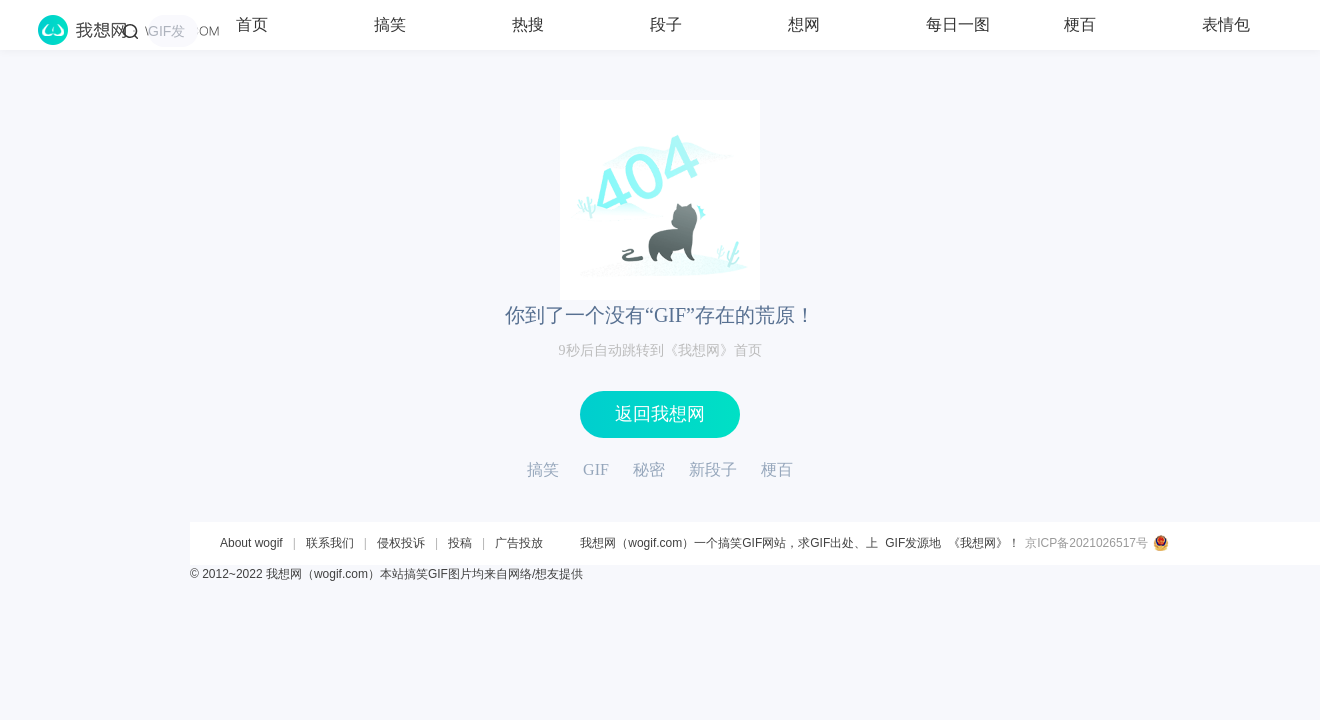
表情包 (1226, 24)
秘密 (649, 469)
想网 (804, 24)
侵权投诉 (401, 543)
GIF (596, 469)
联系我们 (330, 543)
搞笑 (390, 24)
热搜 (528, 24)
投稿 (460, 543)
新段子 (713, 469)
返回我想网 (660, 414)
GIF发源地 (913, 543)
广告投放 (519, 543)
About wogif (251, 543)
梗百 (1080, 24)
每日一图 (958, 24)
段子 (666, 24)
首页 (252, 24)
